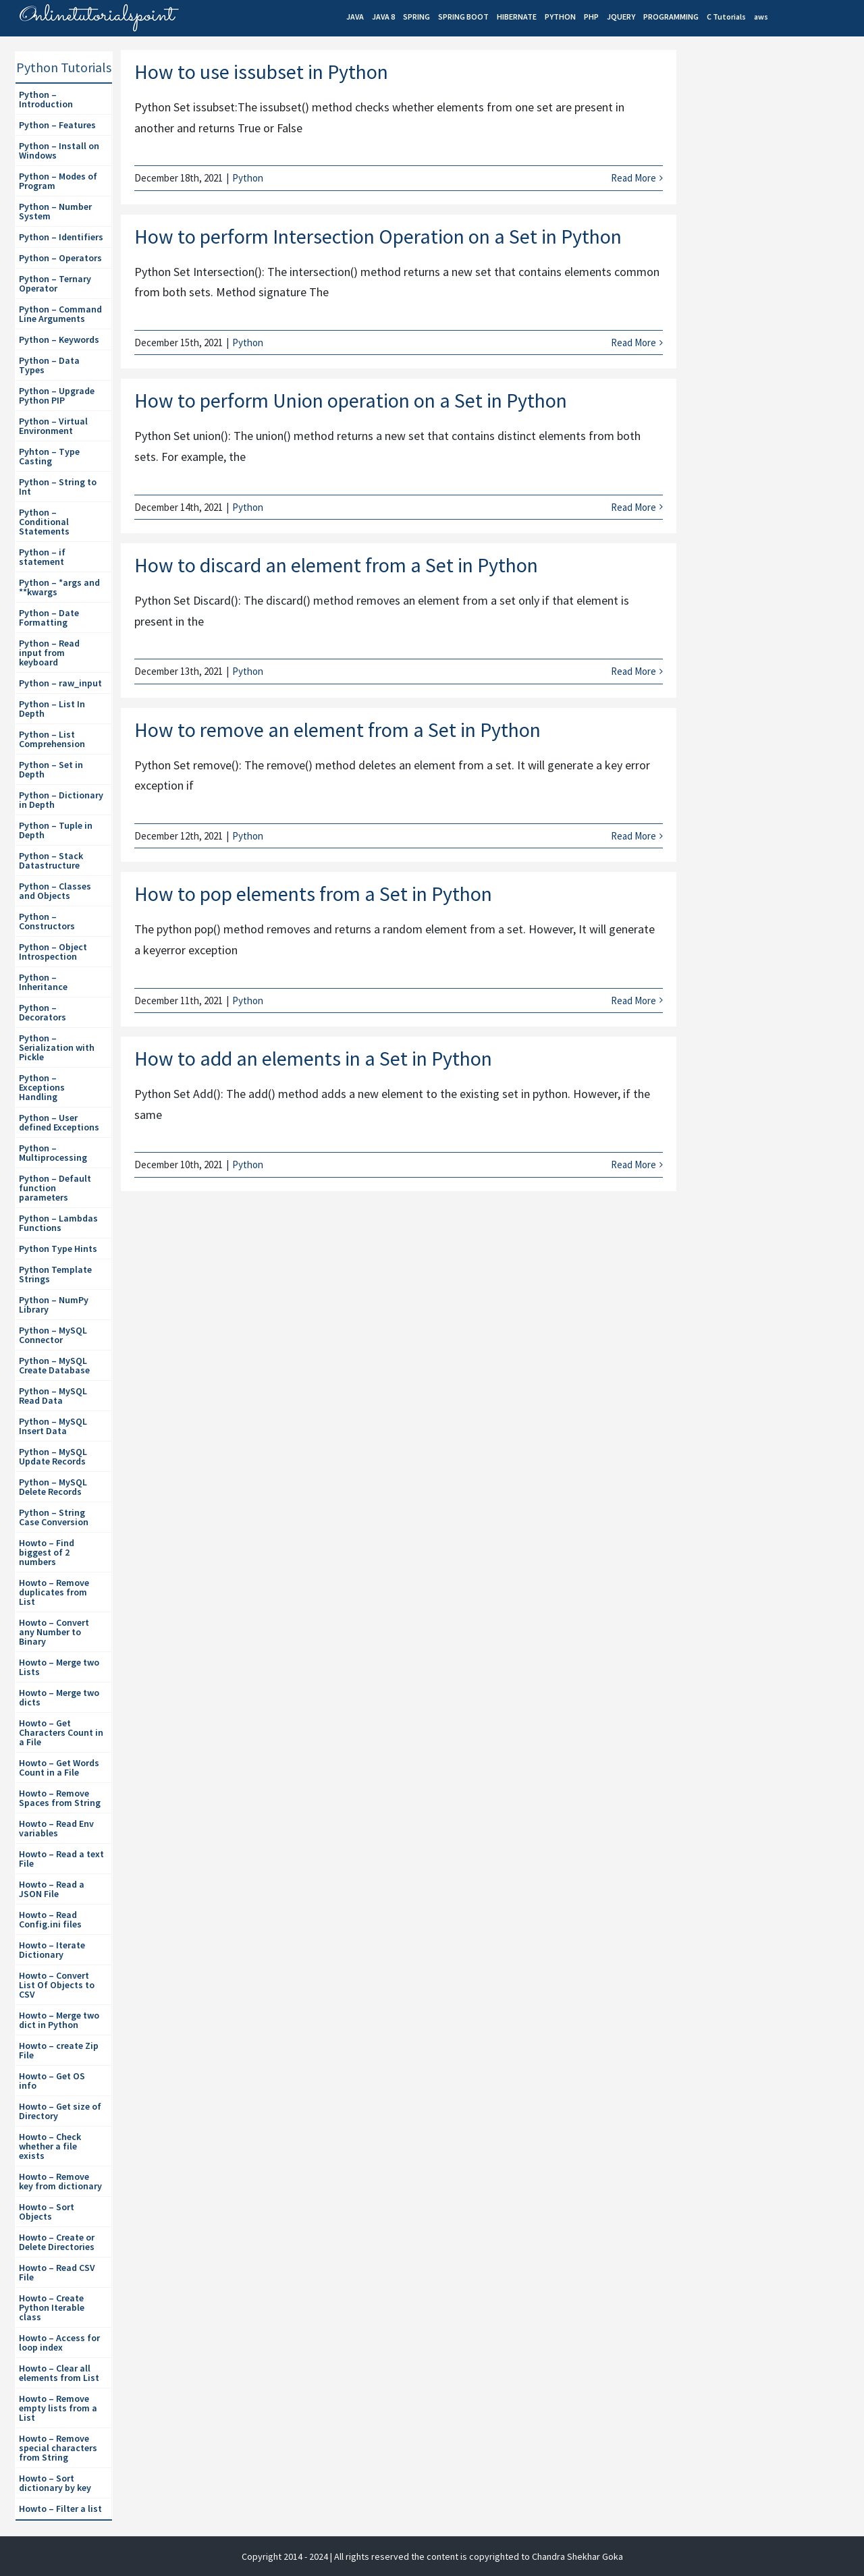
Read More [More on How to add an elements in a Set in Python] (633, 1164)
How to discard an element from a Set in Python (336, 565)
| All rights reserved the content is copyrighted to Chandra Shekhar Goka (476, 2556)
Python (247, 177)
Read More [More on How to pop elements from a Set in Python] (633, 1000)
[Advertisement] (774, 284)
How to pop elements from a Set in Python (313, 893)
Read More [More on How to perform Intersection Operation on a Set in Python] (633, 342)
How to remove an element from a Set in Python (337, 729)
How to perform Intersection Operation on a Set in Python (378, 236)
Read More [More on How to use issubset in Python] (633, 177)
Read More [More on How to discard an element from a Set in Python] (633, 671)
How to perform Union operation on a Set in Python (350, 400)
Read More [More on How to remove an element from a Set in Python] (633, 835)
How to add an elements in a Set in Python (313, 1058)
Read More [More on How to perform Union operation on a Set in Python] (633, 507)
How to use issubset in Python (261, 71)
